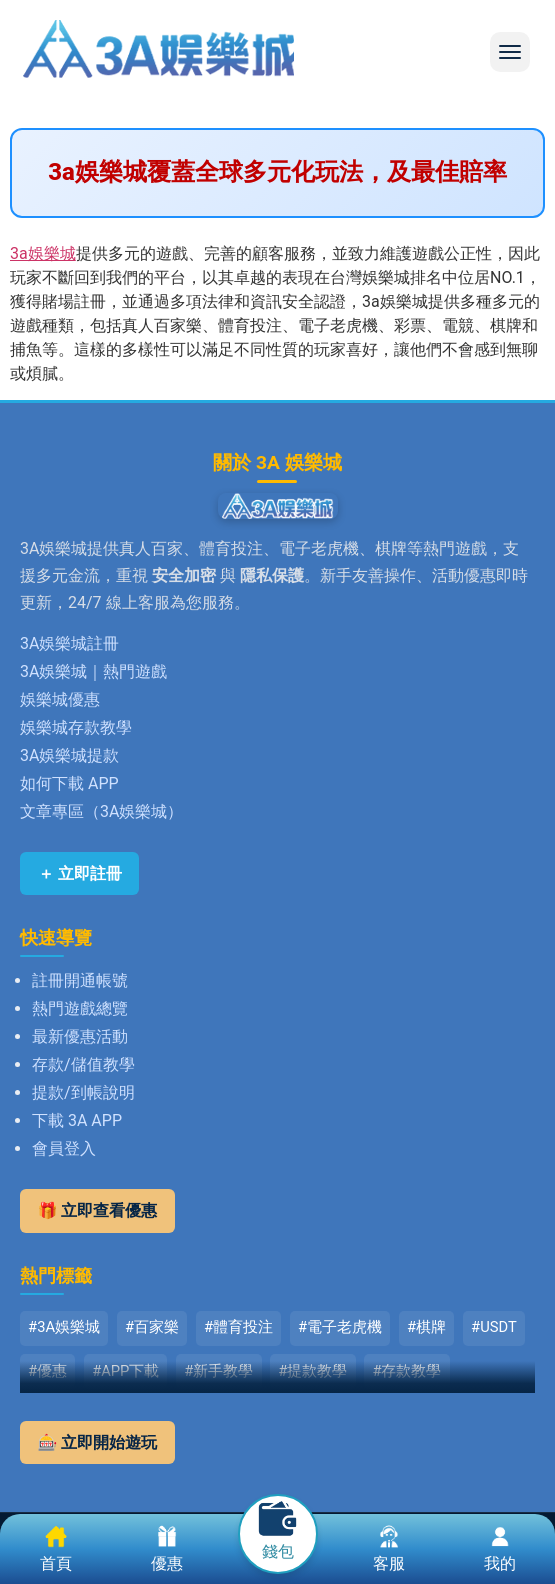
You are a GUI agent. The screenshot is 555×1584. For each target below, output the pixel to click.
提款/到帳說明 (83, 1092)
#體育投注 (238, 1327)
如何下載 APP (69, 783)
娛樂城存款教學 (76, 727)
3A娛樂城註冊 (69, 643)
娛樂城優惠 (60, 699)
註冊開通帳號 (80, 980)
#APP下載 (125, 1371)
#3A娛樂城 (64, 1327)
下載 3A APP (77, 1120)
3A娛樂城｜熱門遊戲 (93, 671)
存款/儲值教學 (83, 1064)
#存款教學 (406, 1371)
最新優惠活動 (80, 1036)
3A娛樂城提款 (69, 755)
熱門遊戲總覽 (80, 1008)
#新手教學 (218, 1371)
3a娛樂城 (43, 253)
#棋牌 (426, 1327)
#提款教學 (312, 1371)
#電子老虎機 (340, 1327)
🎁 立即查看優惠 (98, 1210)
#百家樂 (152, 1327)
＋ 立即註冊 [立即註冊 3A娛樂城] (80, 873)
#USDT (494, 1327)
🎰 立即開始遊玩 (98, 1442)
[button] (510, 52)
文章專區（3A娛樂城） (101, 811)
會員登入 (64, 1148)
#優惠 (47, 1371)
